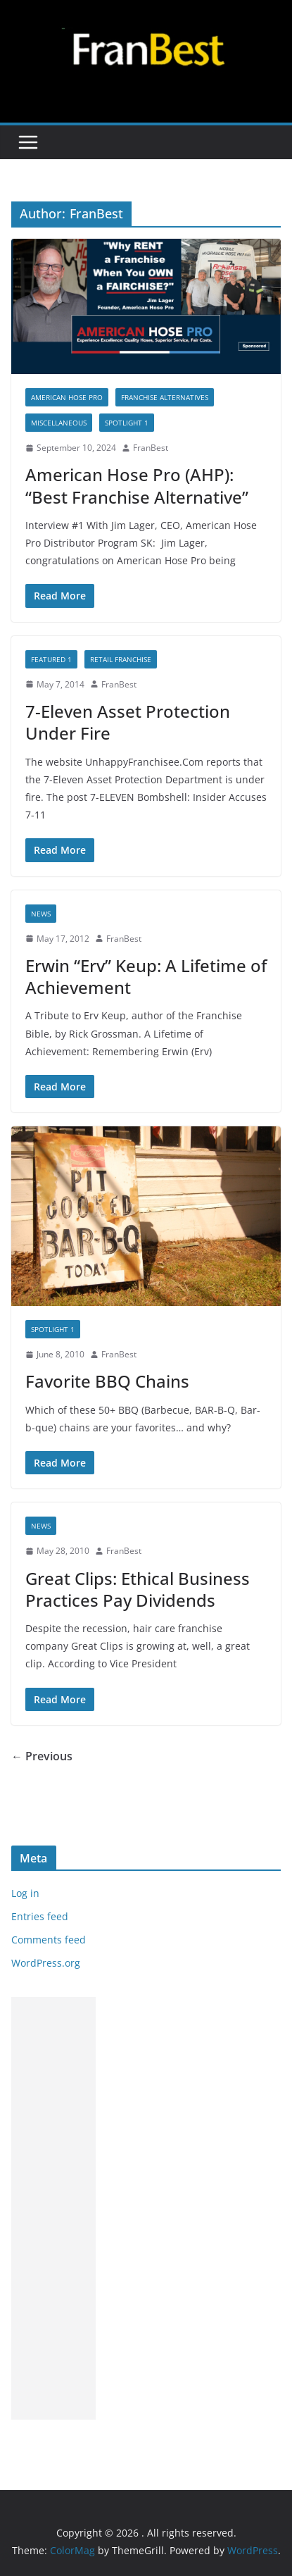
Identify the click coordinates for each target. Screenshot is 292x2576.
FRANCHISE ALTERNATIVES (164, 397)
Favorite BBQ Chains (107, 1381)
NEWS (41, 914)
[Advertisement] (53, 2208)
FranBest (150, 448)
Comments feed (48, 1939)
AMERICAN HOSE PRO (67, 397)
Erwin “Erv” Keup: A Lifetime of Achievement (146, 976)
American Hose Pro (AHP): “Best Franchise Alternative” (136, 485)
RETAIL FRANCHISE (120, 659)
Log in (25, 1893)
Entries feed (39, 1916)
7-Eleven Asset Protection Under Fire (127, 722)
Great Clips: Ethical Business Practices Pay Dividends (137, 1589)
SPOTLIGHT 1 (126, 423)
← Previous (41, 1756)
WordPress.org (45, 1963)
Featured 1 (51, 659)
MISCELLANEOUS (59, 423)
